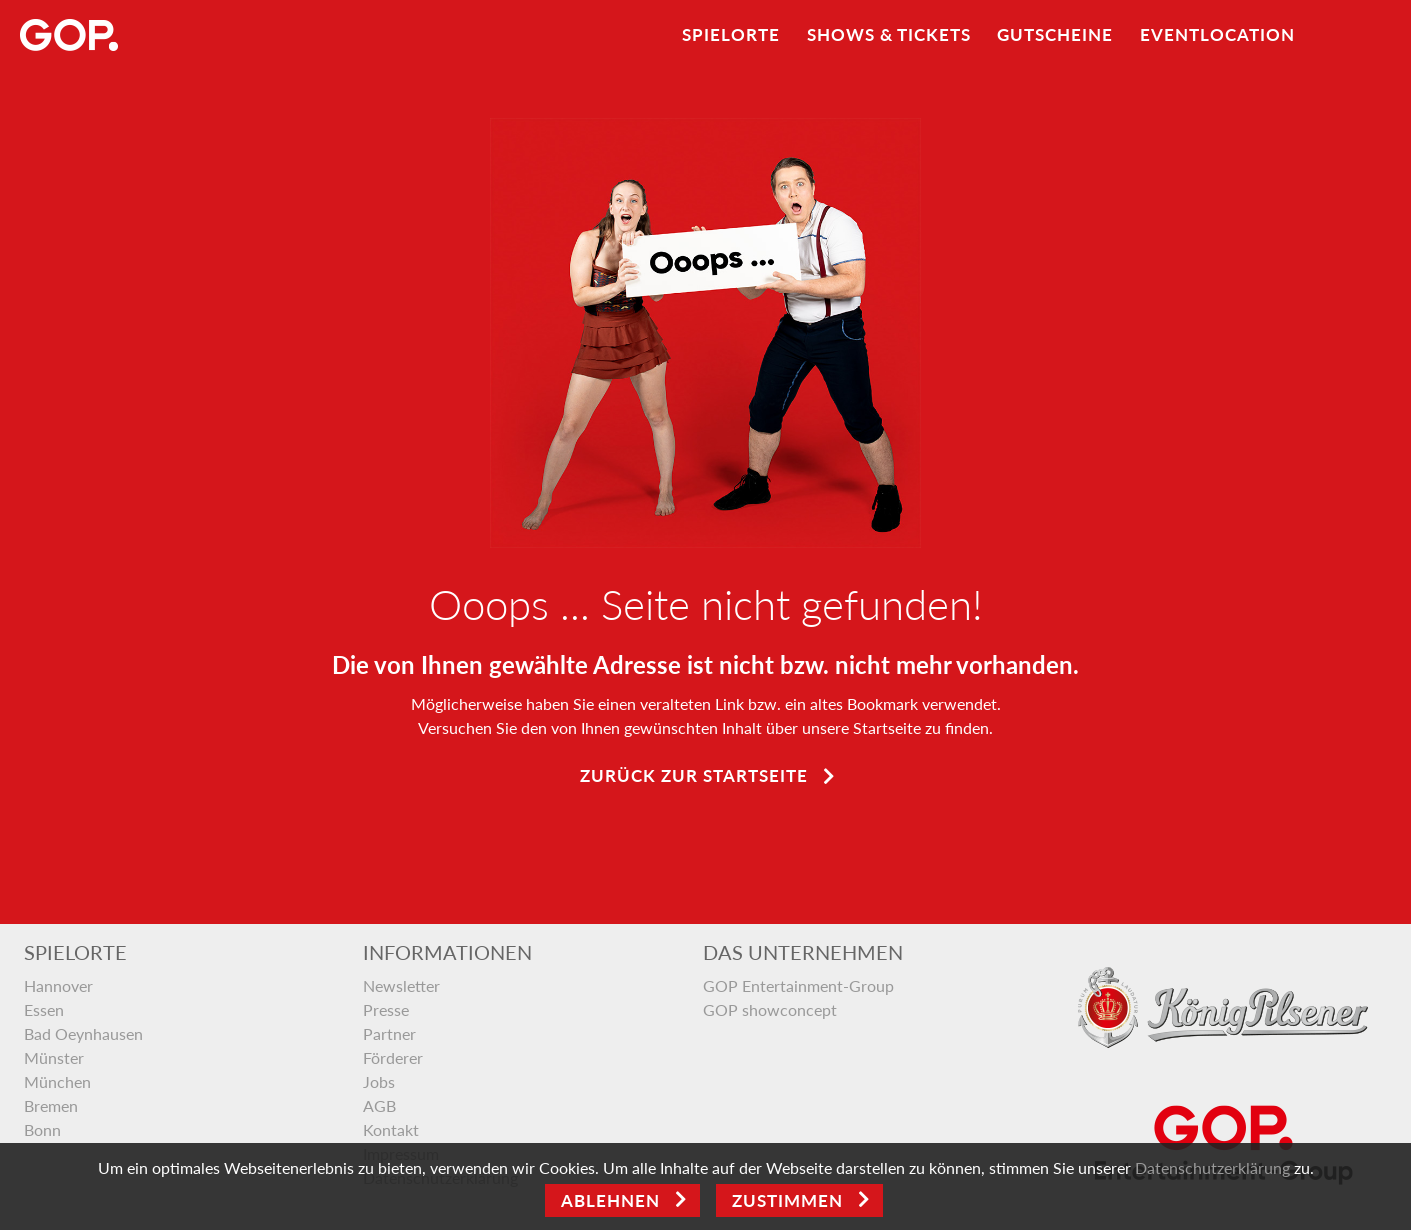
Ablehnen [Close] (610, 1200)
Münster (54, 1057)
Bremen (51, 1105)
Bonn (42, 1129)
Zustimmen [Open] (787, 1200)
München (57, 1081)
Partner (389, 1033)
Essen (44, 1009)
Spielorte (731, 34)
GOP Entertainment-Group (798, 985)
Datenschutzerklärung (1212, 1167)
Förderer (393, 1057)
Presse (386, 1009)
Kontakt (391, 1129)
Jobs (379, 1081)
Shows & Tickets (889, 34)
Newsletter (401, 985)
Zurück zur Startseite (694, 775)
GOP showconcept (770, 1009)
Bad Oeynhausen (83, 1033)
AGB (379, 1105)
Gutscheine (1055, 34)
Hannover (58, 985)
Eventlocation (1217, 34)
